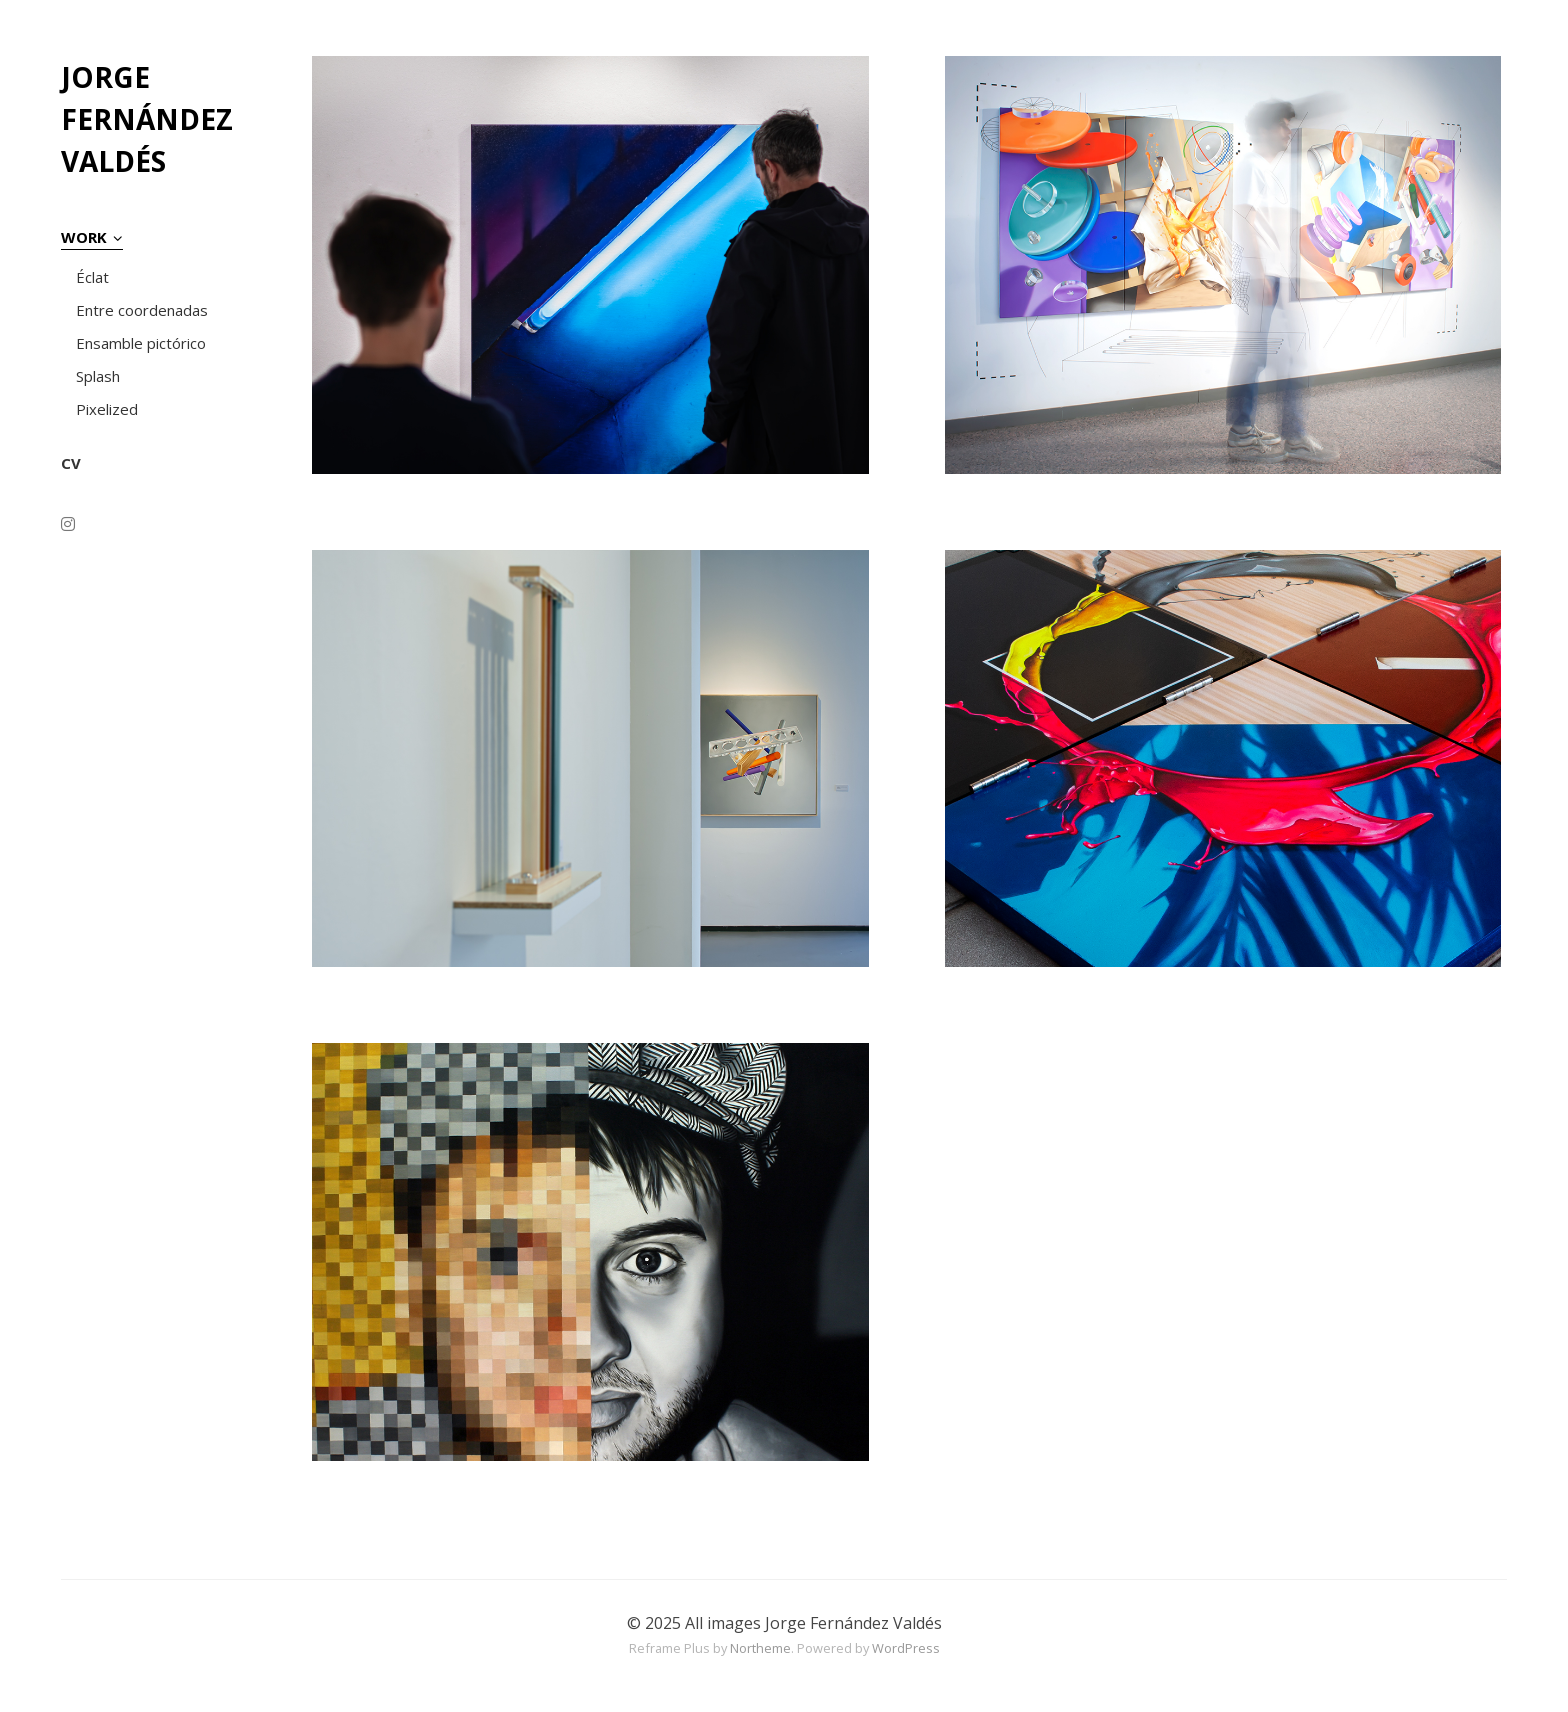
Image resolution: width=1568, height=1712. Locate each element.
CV (71, 463)
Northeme (760, 1648)
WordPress (906, 1648)
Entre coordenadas (142, 310)
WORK (84, 237)
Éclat (92, 277)
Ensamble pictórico (141, 343)
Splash (98, 376)
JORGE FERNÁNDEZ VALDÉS (147, 119)
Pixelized (107, 409)
